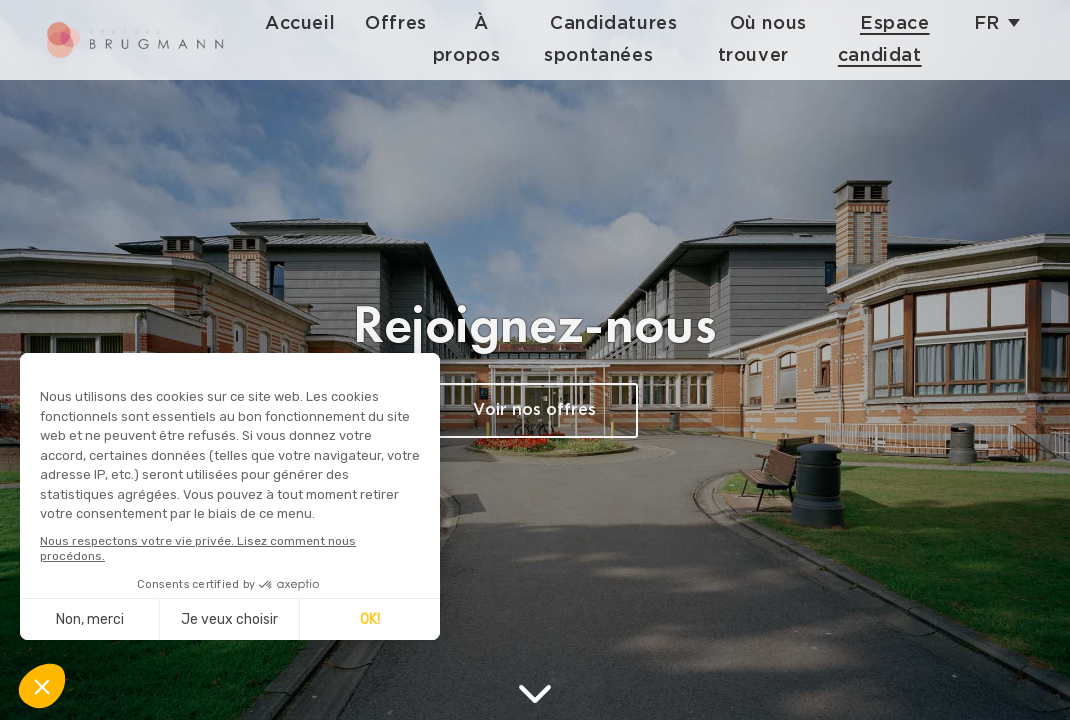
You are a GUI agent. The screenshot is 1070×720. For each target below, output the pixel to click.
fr (987, 23)
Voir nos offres (534, 410)
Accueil (315, 23)
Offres (411, 23)
